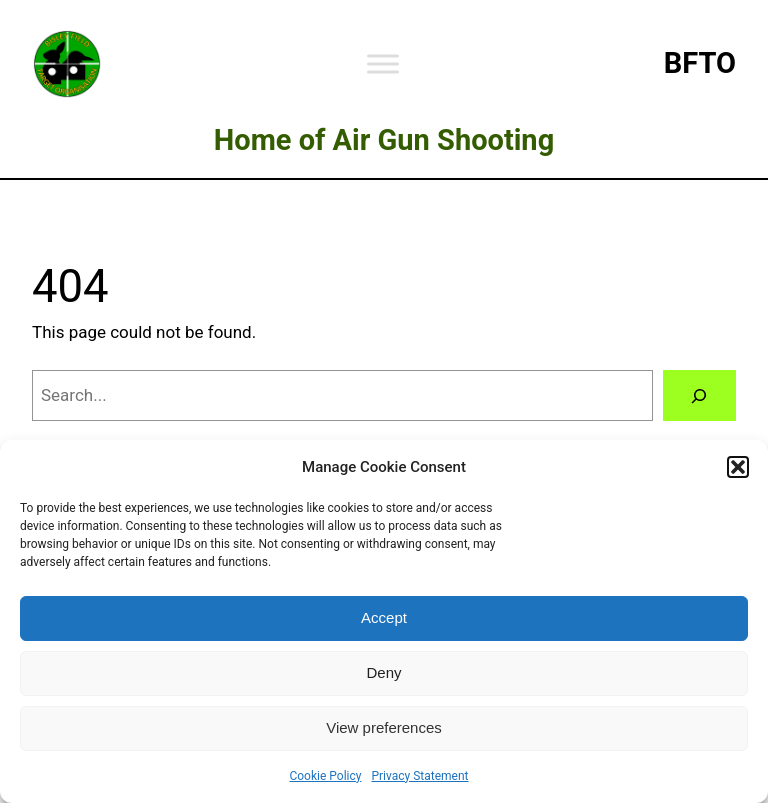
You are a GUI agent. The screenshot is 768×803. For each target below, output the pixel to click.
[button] (738, 467)
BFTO (700, 63)
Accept (384, 617)
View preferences (384, 727)
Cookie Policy (325, 776)
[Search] (699, 395)
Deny (383, 672)
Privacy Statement (419, 776)
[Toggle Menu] (383, 63)
